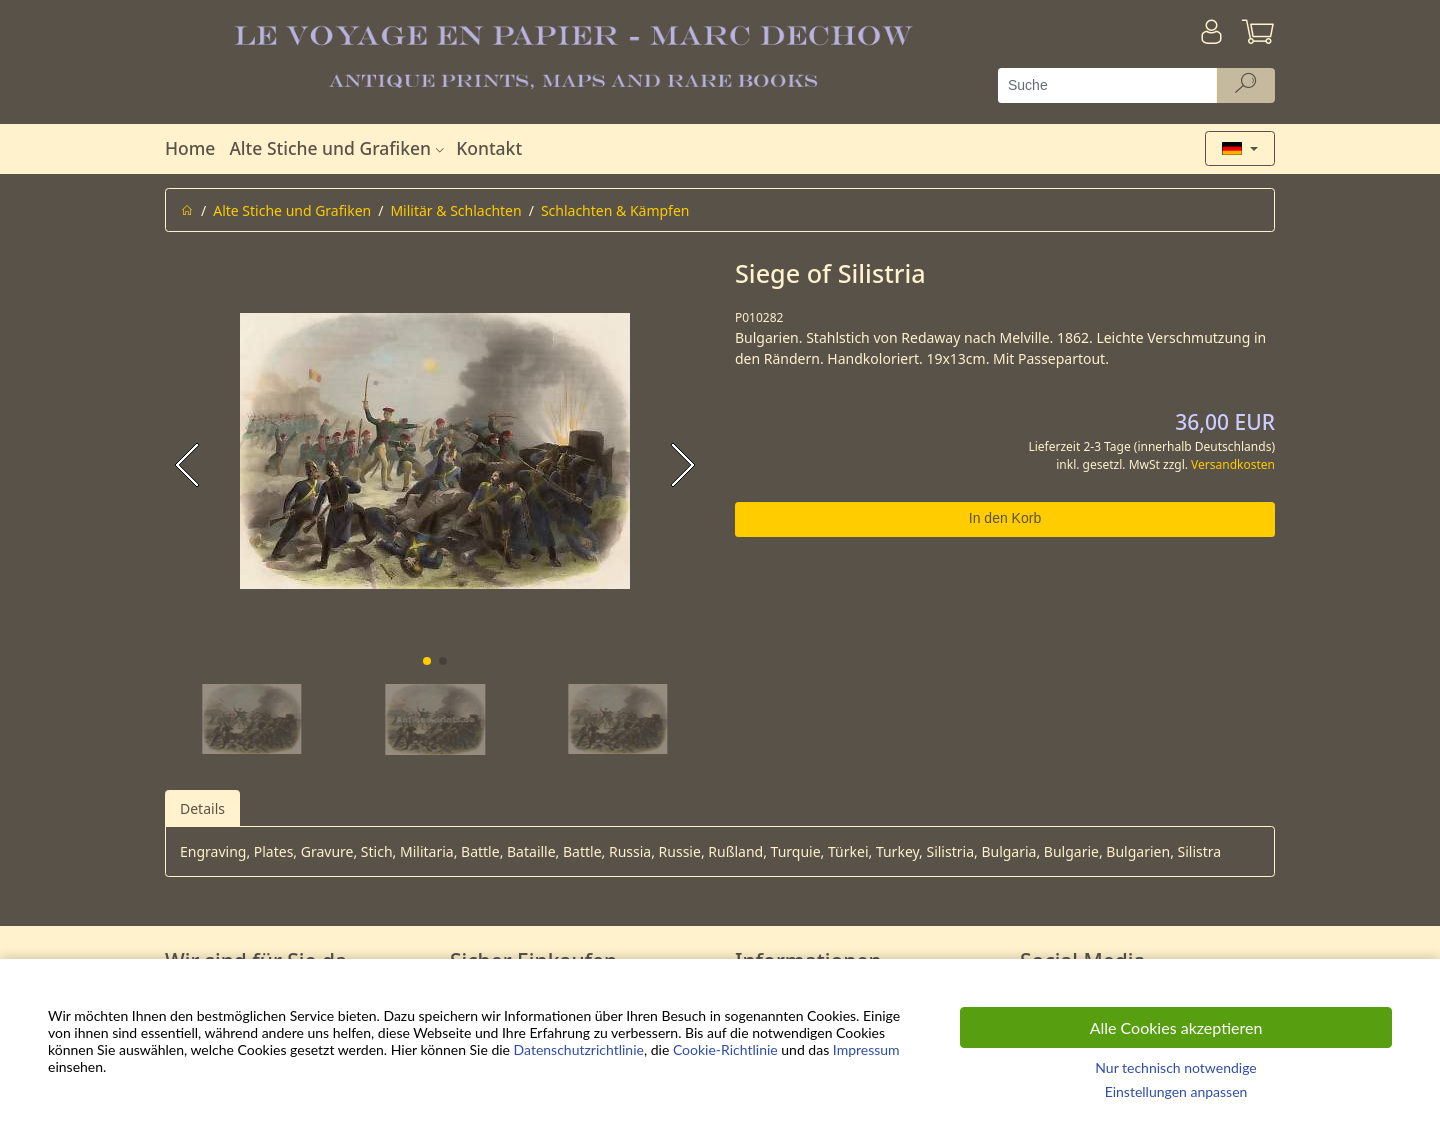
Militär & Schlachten (455, 210)
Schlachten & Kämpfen (615, 210)
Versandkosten (1233, 464)
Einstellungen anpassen (1176, 1091)
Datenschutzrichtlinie (579, 1049)
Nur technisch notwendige (1175, 1067)
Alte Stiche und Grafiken (339, 148)
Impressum (866, 1049)
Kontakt (489, 148)
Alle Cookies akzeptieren (1176, 1027)
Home (190, 148)
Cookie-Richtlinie (725, 1049)
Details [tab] (202, 808)
